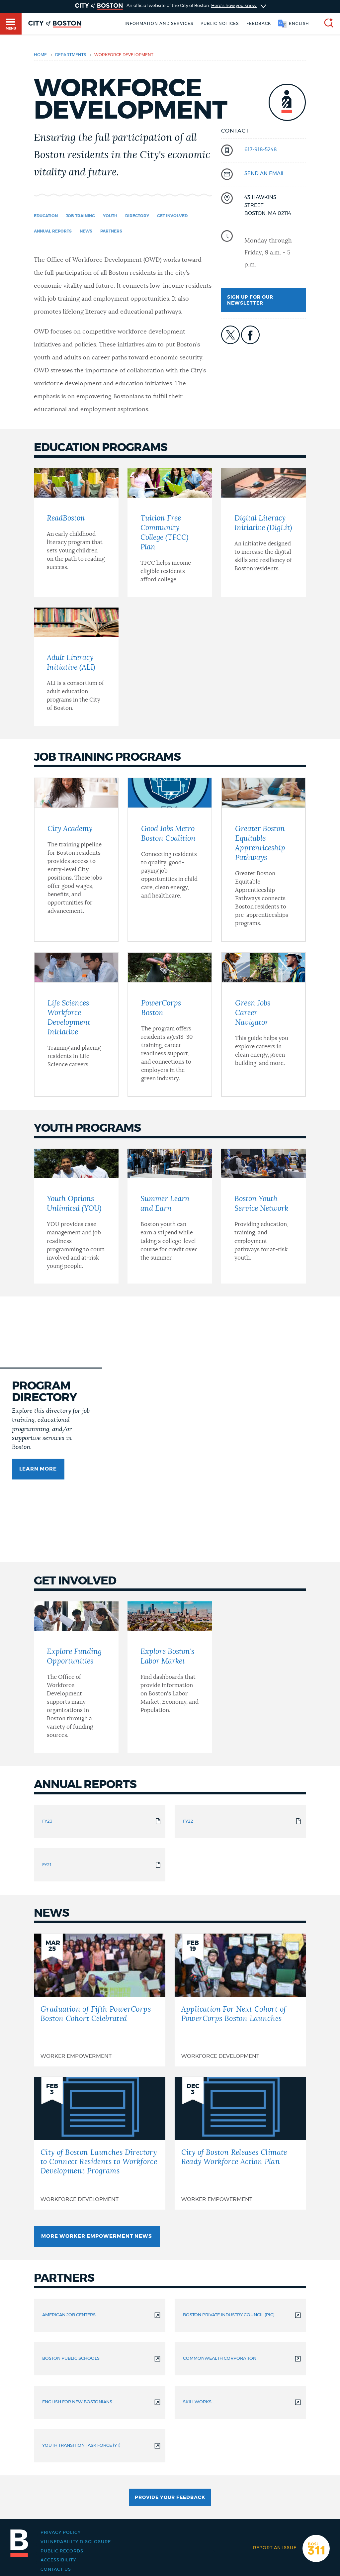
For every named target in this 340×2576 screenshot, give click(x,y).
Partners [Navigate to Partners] (111, 231)
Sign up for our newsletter (250, 300)
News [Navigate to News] (86, 231)
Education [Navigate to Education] (46, 216)
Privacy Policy (61, 2532)
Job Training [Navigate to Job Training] (80, 216)
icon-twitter (230, 335)
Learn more (38, 1469)
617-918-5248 (260, 149)
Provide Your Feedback (170, 2497)
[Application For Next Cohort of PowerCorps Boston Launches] (240, 2000)
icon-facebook (250, 335)
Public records (62, 2551)
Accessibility (58, 2560)
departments (70, 55)
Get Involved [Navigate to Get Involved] (172, 216)
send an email (264, 173)
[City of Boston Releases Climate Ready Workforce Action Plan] (240, 2143)
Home (40, 55)
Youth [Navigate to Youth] (110, 216)
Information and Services (159, 24)
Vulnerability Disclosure (76, 2541)
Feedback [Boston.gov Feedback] (258, 24)
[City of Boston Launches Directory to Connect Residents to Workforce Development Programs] (99, 2143)
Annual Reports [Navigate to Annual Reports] (53, 231)
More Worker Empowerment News (96, 2236)
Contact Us (56, 2569)
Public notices (220, 24)
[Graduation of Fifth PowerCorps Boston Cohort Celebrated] (99, 2000)
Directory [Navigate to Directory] (137, 216)
